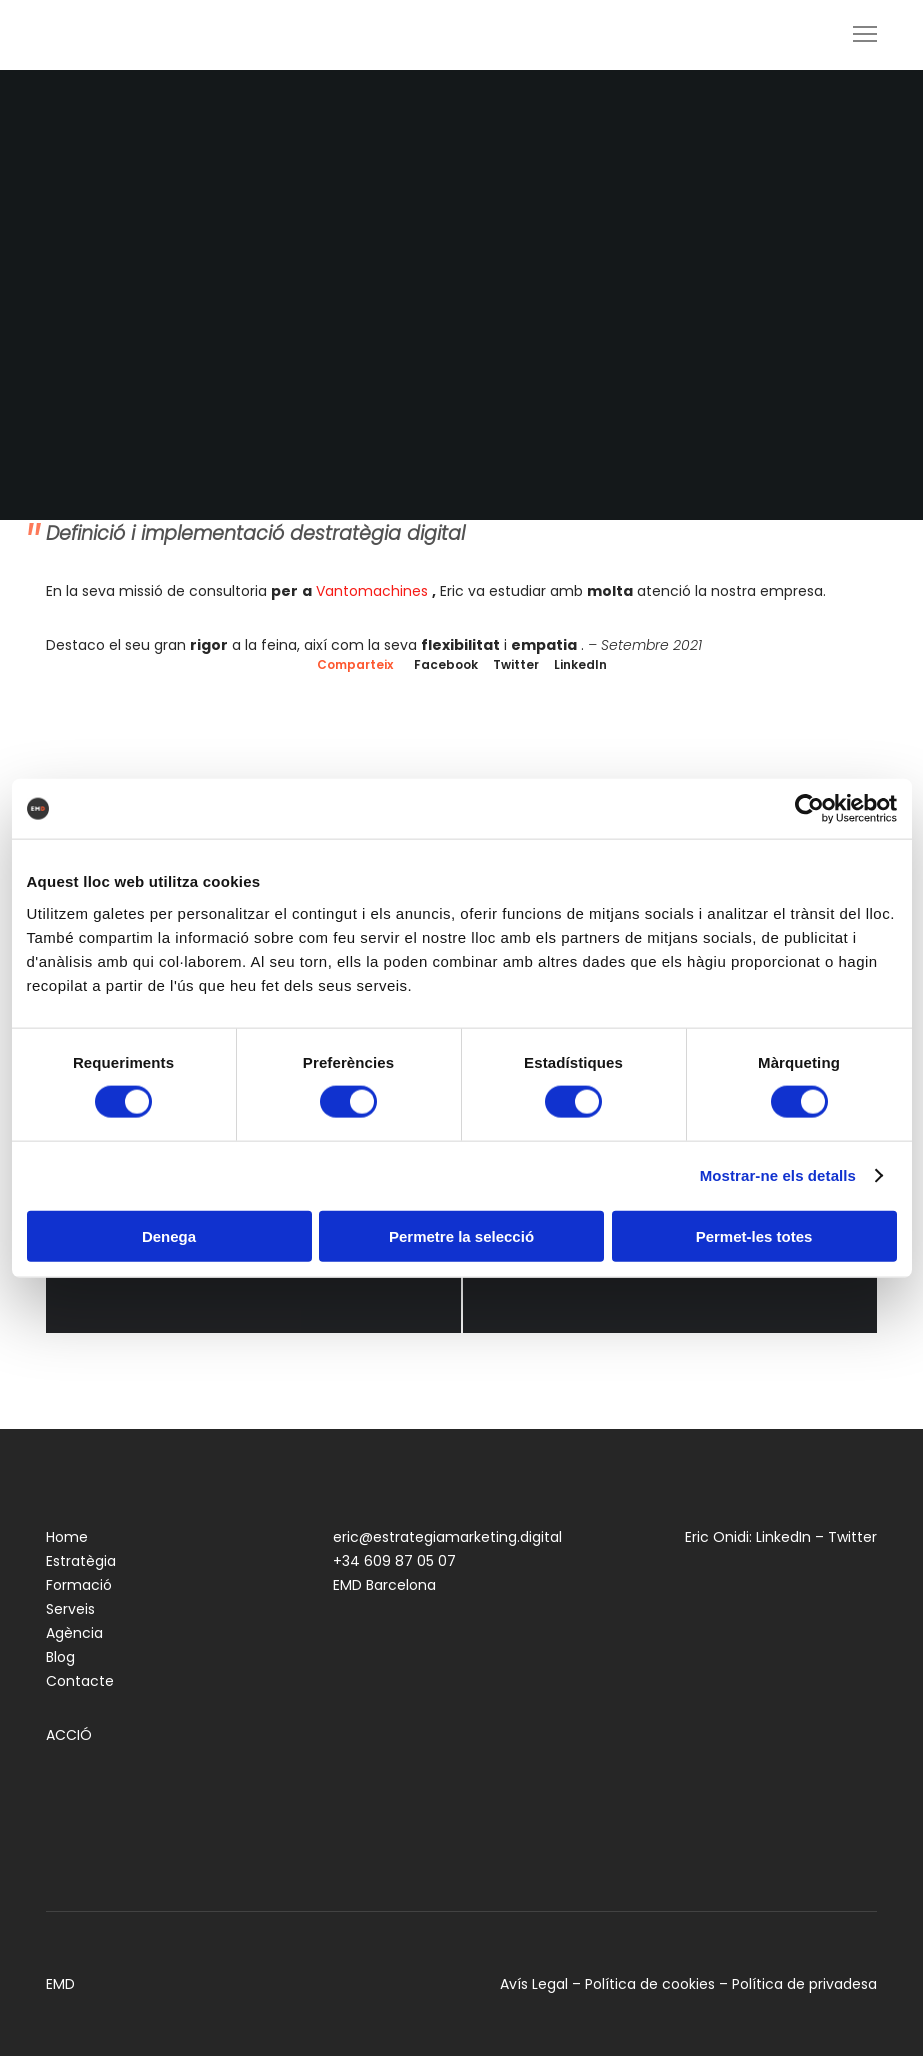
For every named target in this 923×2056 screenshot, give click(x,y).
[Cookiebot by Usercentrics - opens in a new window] (809, 809)
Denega (169, 1235)
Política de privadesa (804, 1984)
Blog (60, 1657)
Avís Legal (534, 1984)
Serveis (70, 1609)
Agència (74, 1633)
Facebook (446, 664)
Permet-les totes (754, 1235)
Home (67, 1537)
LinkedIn (580, 664)
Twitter (516, 664)
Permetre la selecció (461, 1235)
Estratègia (81, 1561)
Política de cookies (650, 1984)
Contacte (80, 1681)
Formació (79, 1585)
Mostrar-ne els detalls (778, 1175)
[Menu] (856, 35)
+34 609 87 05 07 (394, 1561)
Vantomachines (372, 591)
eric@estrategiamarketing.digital (447, 1537)
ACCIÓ (69, 1735)
